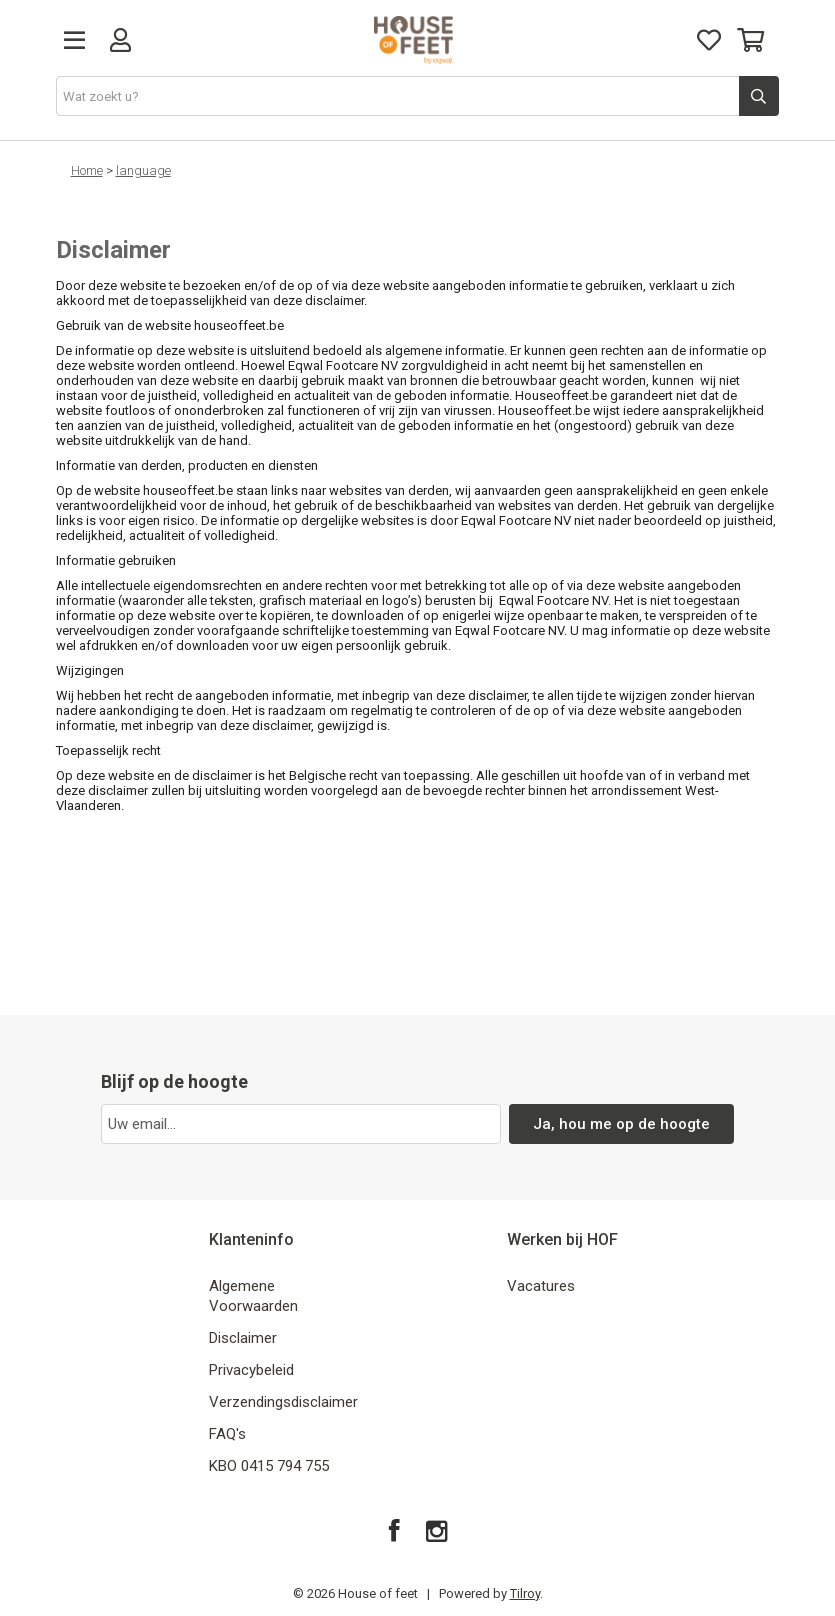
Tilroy (525, 1593)
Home (87, 170)
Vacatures (541, 1286)
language (143, 170)
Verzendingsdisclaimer (283, 1402)
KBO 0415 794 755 (269, 1466)
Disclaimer (243, 1338)
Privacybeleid (251, 1370)
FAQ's (227, 1434)
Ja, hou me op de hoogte (621, 1124)
